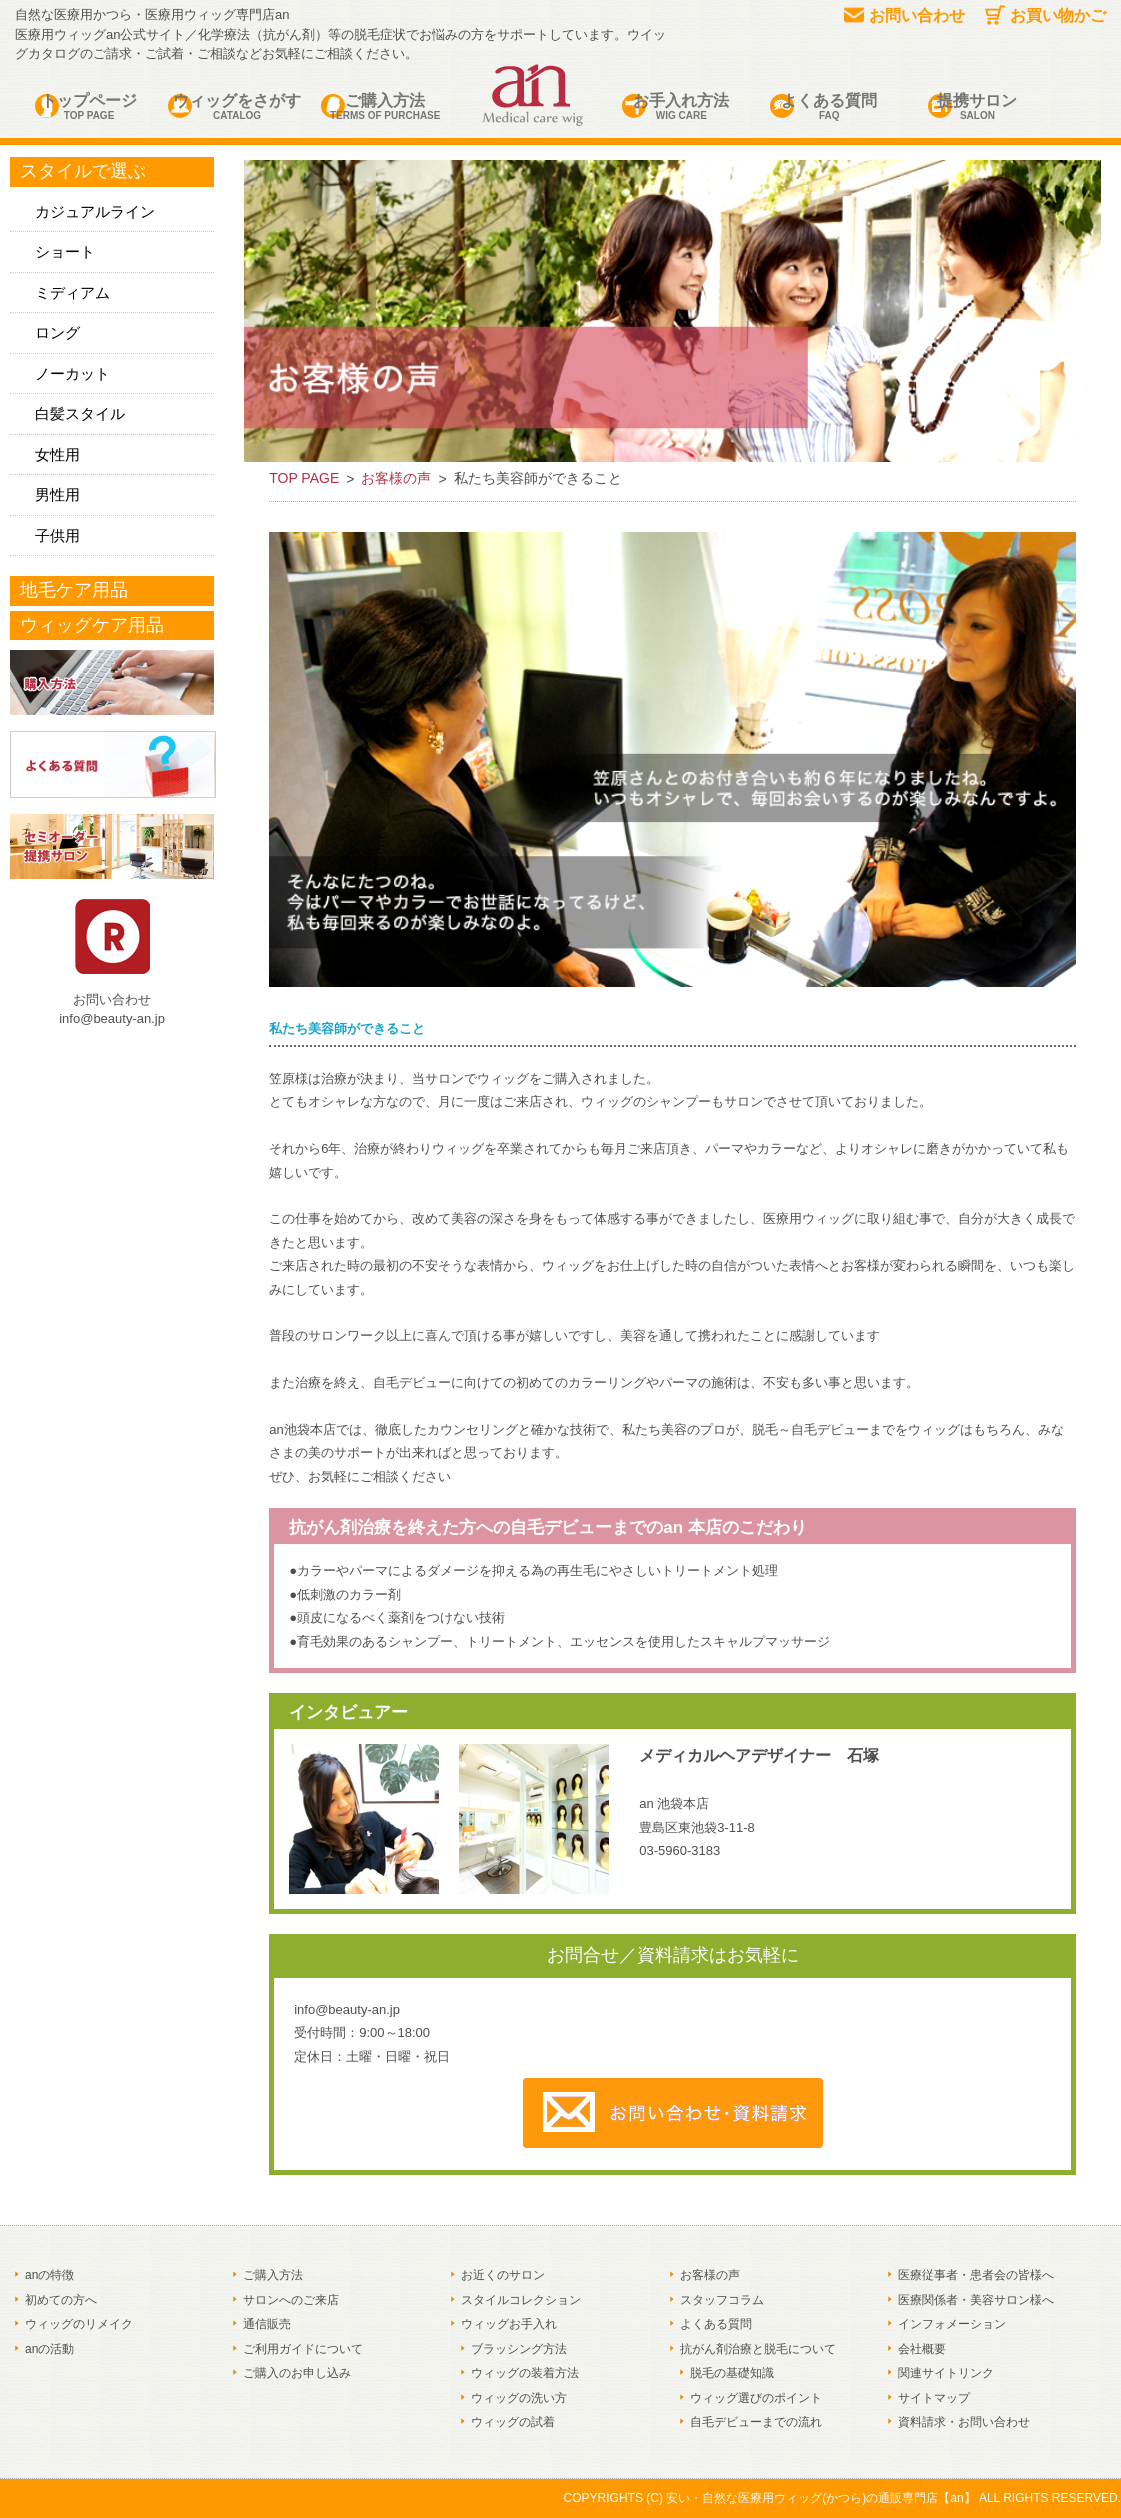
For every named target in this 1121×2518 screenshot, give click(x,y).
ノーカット (72, 373)
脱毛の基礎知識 (732, 2373)
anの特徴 (49, 2275)
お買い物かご (1045, 15)
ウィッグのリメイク (79, 2324)
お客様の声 (396, 478)
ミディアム (72, 292)
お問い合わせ (904, 15)
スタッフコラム (722, 2300)
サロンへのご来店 (291, 2300)
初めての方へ (61, 2300)
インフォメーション (952, 2324)
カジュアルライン (95, 211)
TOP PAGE (304, 478)
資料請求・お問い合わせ (964, 2422)
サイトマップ (934, 2398)
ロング (57, 332)
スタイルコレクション (521, 2300)
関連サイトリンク (946, 2373)
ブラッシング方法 (519, 2349)
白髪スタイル (80, 413)
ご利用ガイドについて (303, 2349)
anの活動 (49, 2349)
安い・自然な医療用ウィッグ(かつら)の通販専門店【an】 (820, 2498)
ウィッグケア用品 (92, 625)
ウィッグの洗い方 (519, 2398)
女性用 (57, 454)
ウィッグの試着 (513, 2422)
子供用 (57, 535)
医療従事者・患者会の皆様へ (976, 2275)
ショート (65, 251)
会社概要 (922, 2349)
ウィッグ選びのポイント (756, 2398)
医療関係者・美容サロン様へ (976, 2300)
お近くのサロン (503, 2275)
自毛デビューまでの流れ (756, 2422)
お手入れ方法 (681, 107)
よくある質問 (829, 107)
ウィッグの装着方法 (525, 2373)
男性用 (57, 494)
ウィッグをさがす (237, 107)
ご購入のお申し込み (297, 2373)
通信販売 (267, 2324)
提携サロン (977, 107)
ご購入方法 (385, 107)
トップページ (89, 107)
